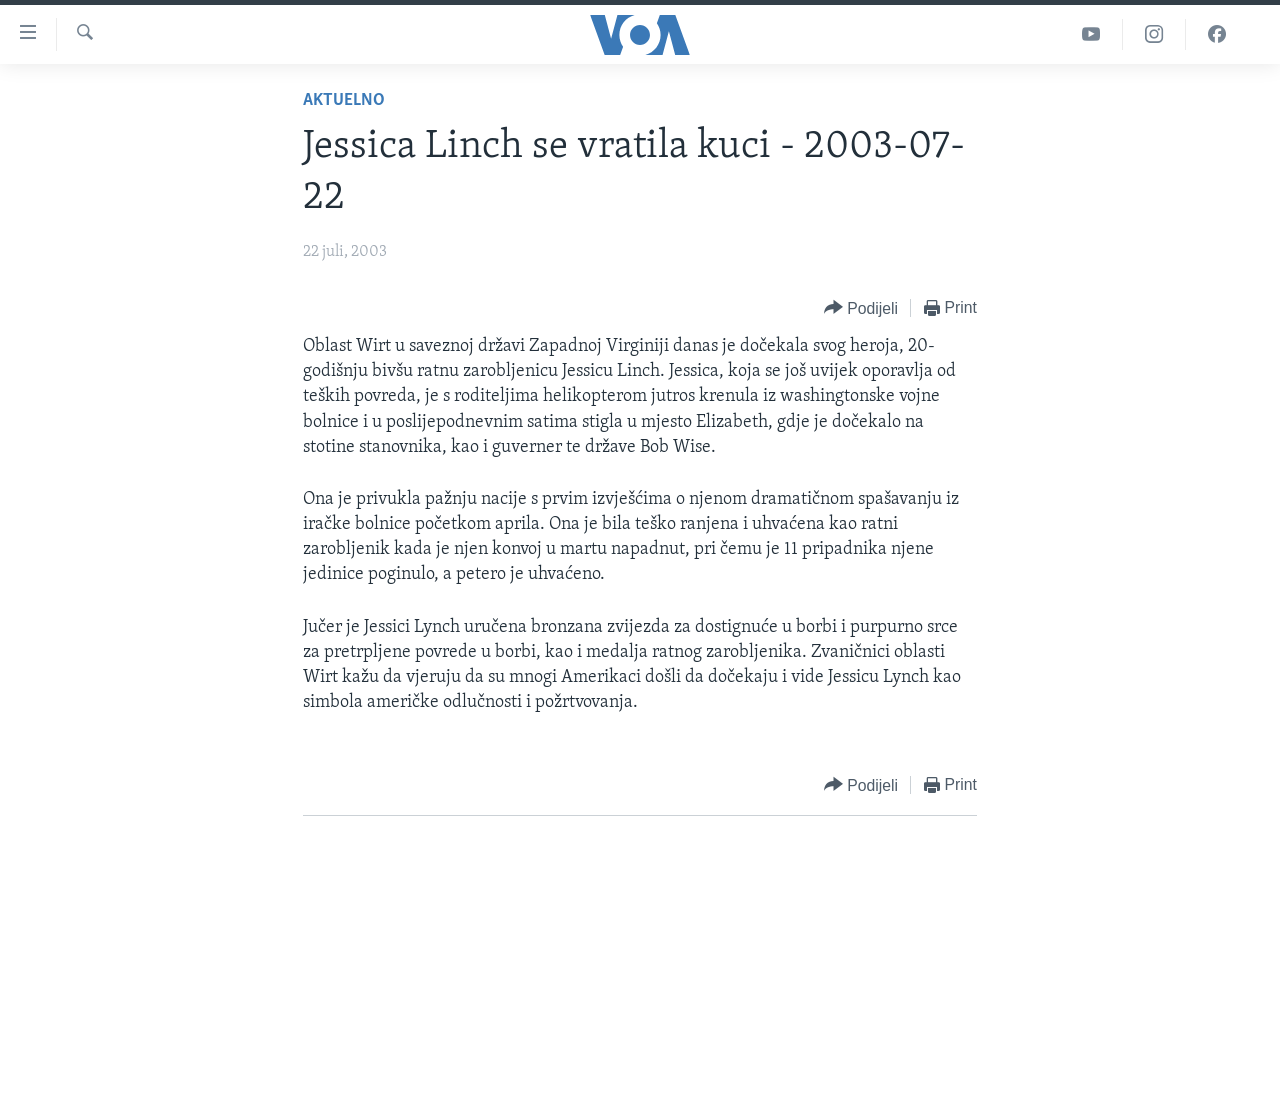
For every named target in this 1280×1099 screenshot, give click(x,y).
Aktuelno (344, 100)
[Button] (861, 308)
